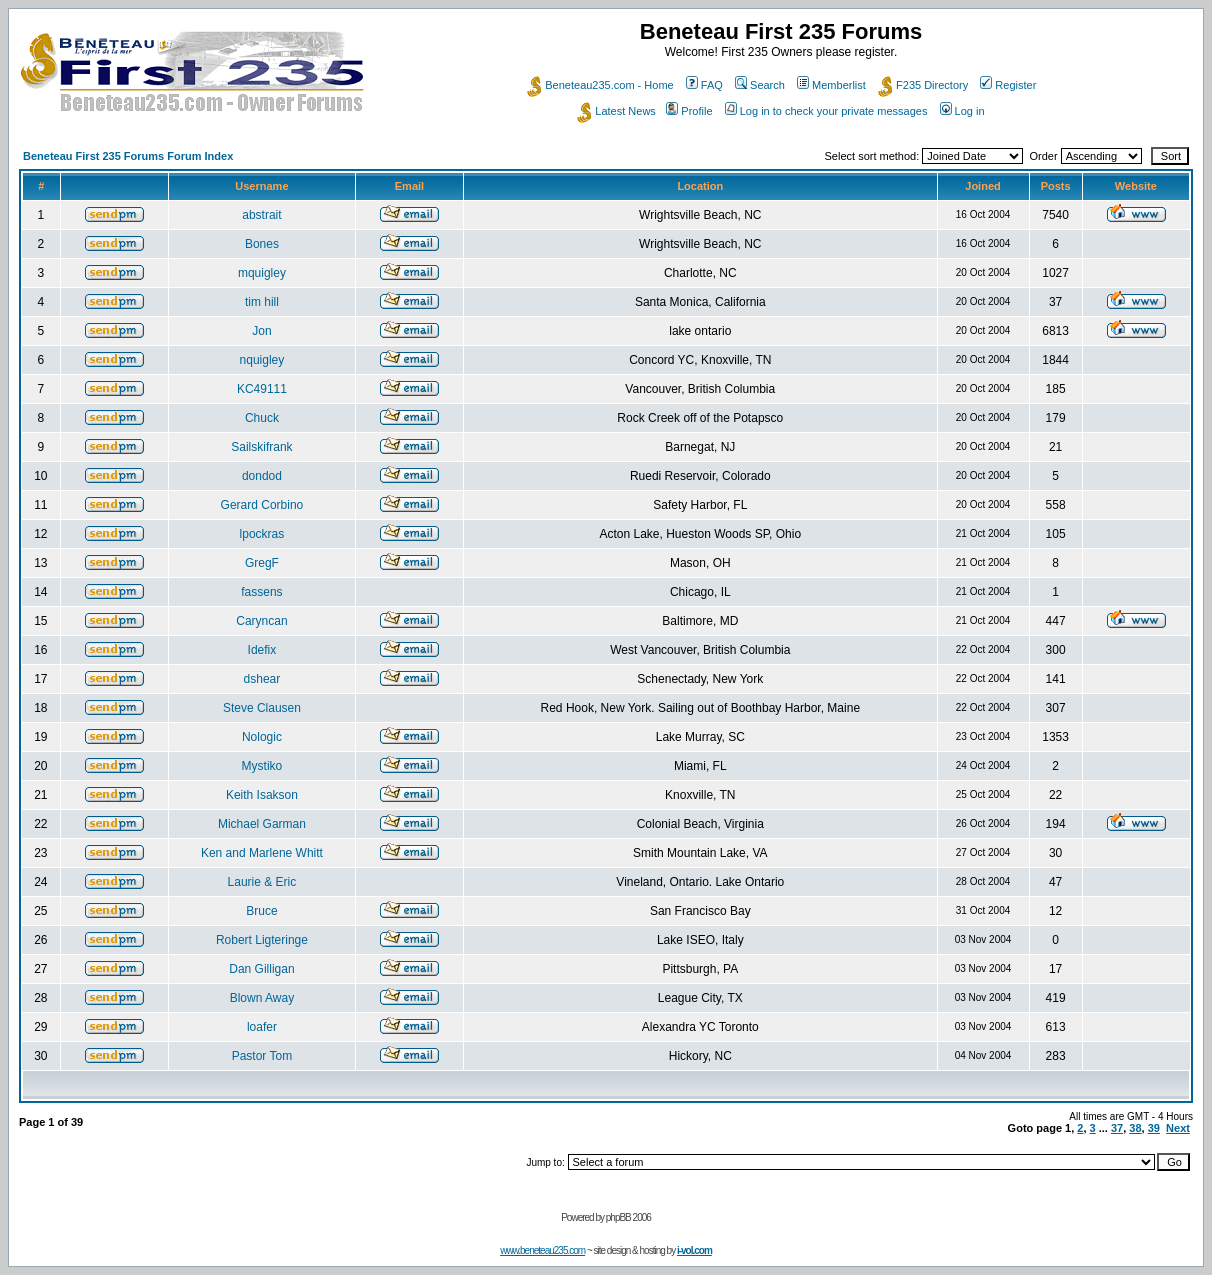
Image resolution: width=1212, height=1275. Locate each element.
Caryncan (261, 621)
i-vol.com (694, 1250)
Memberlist (831, 85)
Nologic (262, 737)
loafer (262, 1027)
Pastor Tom (262, 1056)
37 (1117, 1128)
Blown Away (262, 998)
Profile (689, 111)
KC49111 (262, 389)
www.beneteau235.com (542, 1250)
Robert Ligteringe (262, 940)
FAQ (704, 85)
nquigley (262, 360)
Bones (262, 244)
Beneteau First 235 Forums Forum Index (128, 156)
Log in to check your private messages (826, 111)
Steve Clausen (262, 708)
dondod (262, 476)
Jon (261, 331)
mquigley (262, 273)
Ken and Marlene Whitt (262, 853)
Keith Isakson (262, 795)
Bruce (261, 911)
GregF (262, 563)
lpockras (262, 534)
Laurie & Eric (262, 882)
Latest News (616, 111)
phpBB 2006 (628, 1217)
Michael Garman (262, 824)
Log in (962, 111)
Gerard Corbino (262, 505)
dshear (262, 679)
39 (1154, 1128)
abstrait (261, 215)
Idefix (262, 650)
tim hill (262, 302)
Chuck (262, 418)
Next (1178, 1128)
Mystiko (262, 766)
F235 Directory (923, 85)
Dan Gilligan (261, 969)
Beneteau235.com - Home (600, 85)
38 (1135, 1128)
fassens (261, 592)
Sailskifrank (261, 447)
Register (1008, 85)
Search (760, 85)
